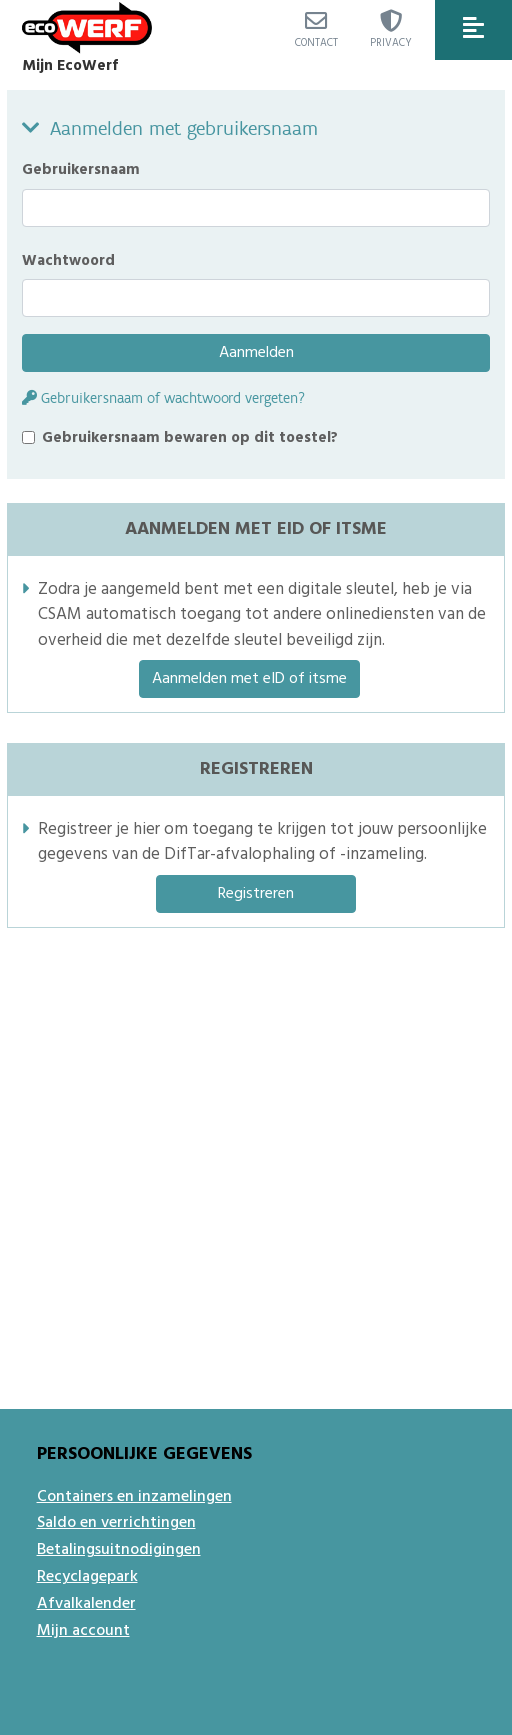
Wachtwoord (68, 261)
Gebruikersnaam (81, 170)
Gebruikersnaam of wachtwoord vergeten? (163, 398)
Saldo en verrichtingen (116, 1523)
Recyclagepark (87, 1577)
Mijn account (83, 1631)
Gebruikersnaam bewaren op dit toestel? (190, 437)
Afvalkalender (86, 1604)
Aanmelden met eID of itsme (249, 679)
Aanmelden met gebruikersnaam (184, 128)
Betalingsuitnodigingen (119, 1550)
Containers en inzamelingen (134, 1497)
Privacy (391, 31)
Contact (316, 31)
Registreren (256, 894)
